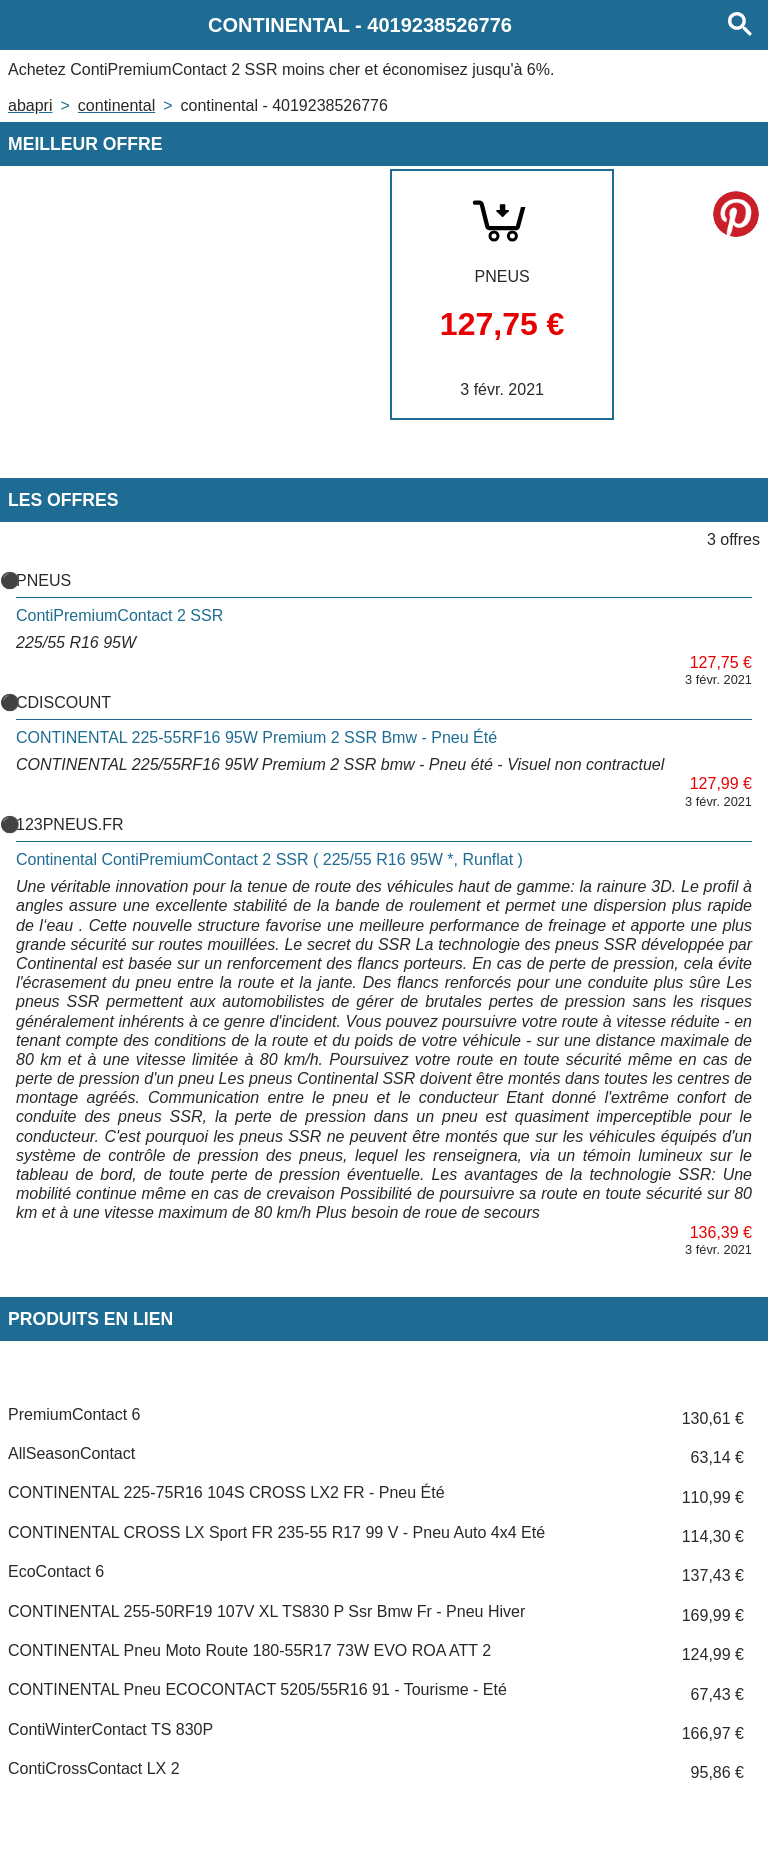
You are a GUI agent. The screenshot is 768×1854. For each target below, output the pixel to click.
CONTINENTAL (116, 105)
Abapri (30, 105)
